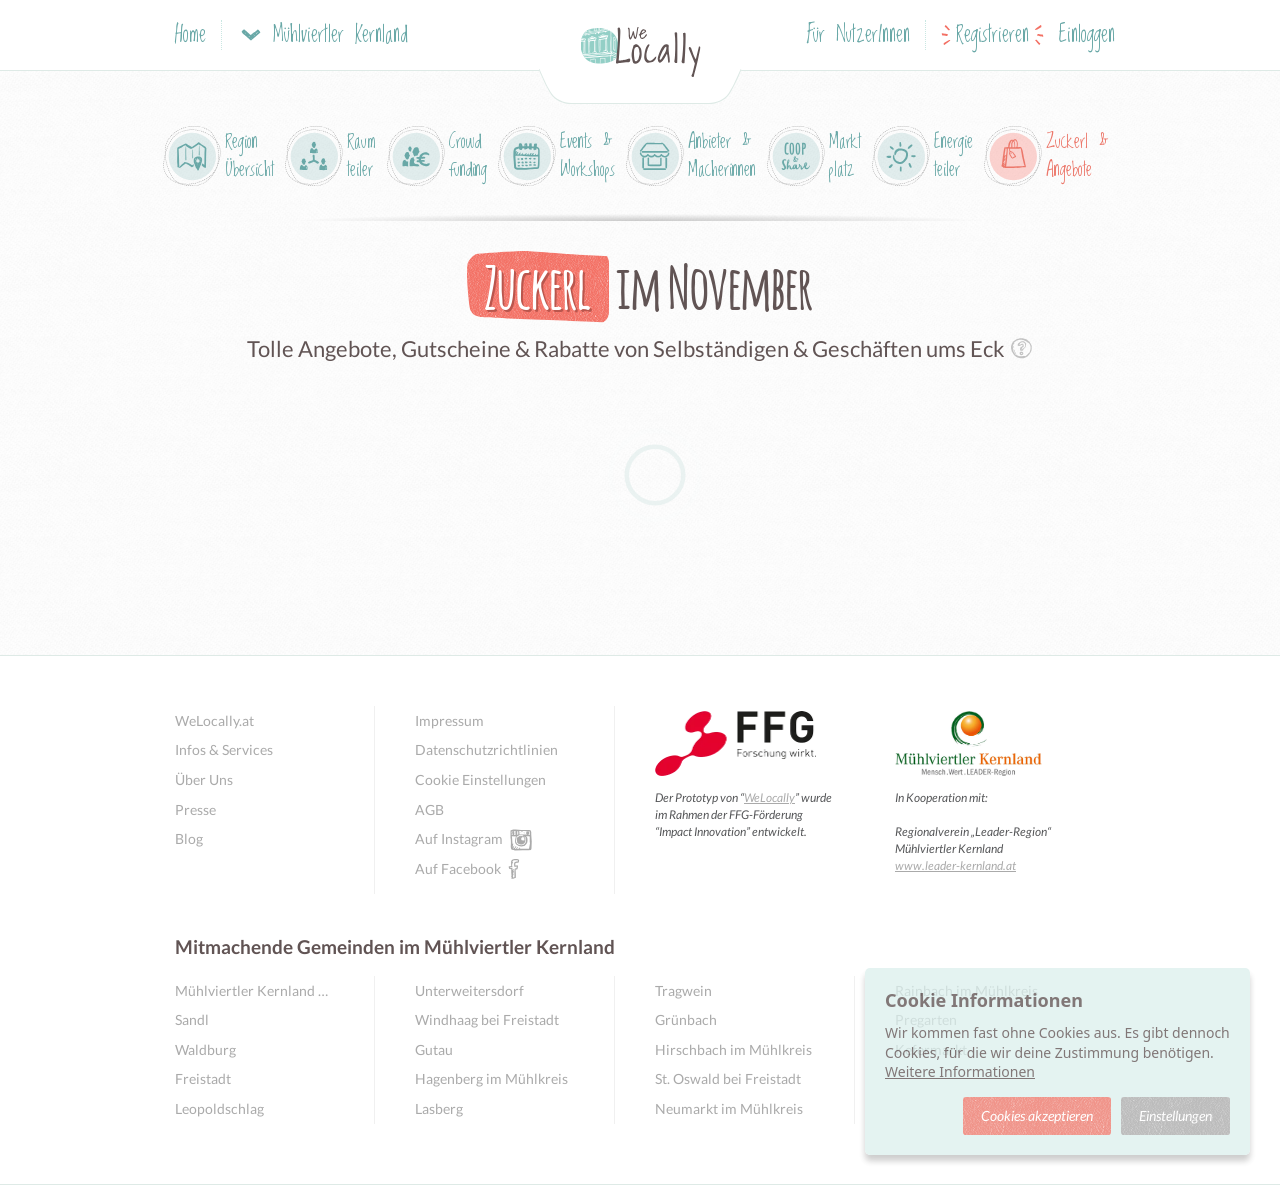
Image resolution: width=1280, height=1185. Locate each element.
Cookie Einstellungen (480, 779)
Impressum (449, 720)
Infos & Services (224, 749)
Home (190, 35)
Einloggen (1087, 35)
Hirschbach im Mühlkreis (733, 1049)
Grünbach (686, 1019)
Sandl (192, 1019)
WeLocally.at (214, 720)
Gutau (434, 1049)
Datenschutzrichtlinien (486, 749)
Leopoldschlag (219, 1108)
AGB (429, 809)
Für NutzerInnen (858, 35)
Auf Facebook (458, 868)
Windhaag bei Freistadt (487, 1019)
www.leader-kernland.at (955, 865)
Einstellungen (1175, 1115)
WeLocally (769, 797)
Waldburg (205, 1049)
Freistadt (203, 1078)
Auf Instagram (459, 838)
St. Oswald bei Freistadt (728, 1078)
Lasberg (439, 1108)
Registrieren (992, 35)
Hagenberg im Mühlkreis (491, 1078)
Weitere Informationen (960, 1071)
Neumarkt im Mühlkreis (729, 1108)
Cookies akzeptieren (1037, 1115)
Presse (195, 809)
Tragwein (683, 990)
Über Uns (204, 779)
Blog (189, 838)
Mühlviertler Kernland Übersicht (254, 990)
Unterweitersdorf (469, 990)
